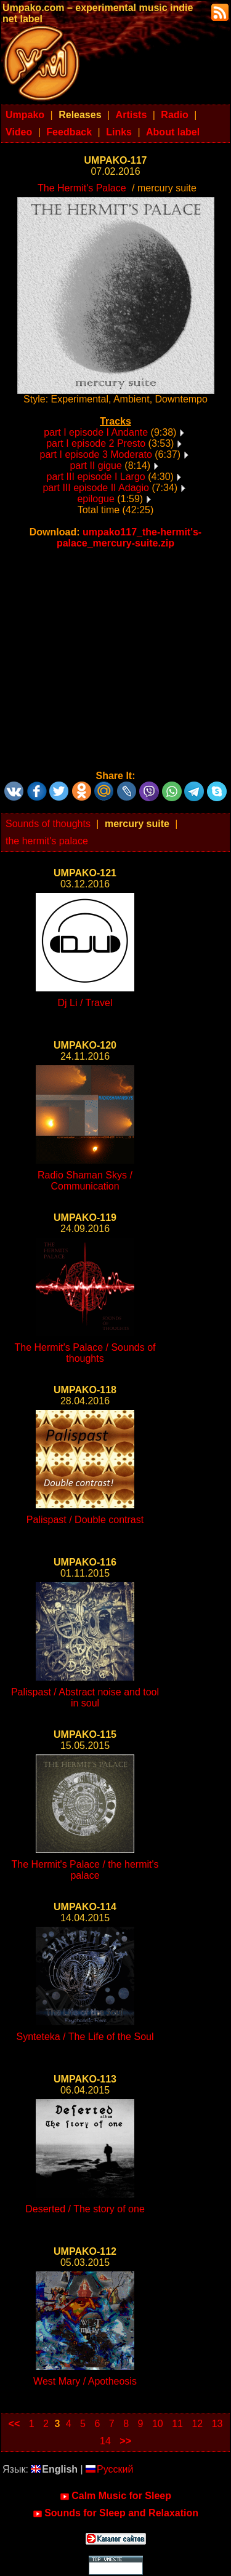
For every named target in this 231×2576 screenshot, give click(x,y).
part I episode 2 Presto (95, 443)
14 (105, 2441)
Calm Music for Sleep (115, 2496)
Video (19, 132)
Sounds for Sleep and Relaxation (115, 2513)
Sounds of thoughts (48, 823)
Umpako (25, 115)
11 (177, 2423)
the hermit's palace (47, 841)
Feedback (69, 132)
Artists (131, 115)
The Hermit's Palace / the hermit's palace (84, 1870)
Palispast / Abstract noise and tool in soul (85, 1697)
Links (119, 132)
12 (197, 2423)
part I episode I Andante (96, 432)
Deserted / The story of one (85, 2209)
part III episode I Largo (96, 476)
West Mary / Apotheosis (85, 2381)
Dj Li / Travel (85, 1003)
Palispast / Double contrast (85, 1519)
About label (173, 132)
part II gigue (96, 465)
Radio (174, 115)
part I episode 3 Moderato (95, 454)
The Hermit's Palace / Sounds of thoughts (85, 1353)
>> (125, 2441)
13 (217, 2423)
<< (14, 2423)
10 (157, 2423)
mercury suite (137, 823)
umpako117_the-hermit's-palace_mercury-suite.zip (129, 537)
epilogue (96, 499)
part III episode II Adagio (96, 487)
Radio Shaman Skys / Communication (85, 1180)
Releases (80, 115)
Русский (109, 2469)
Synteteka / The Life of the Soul (85, 2036)
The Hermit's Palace (82, 188)
